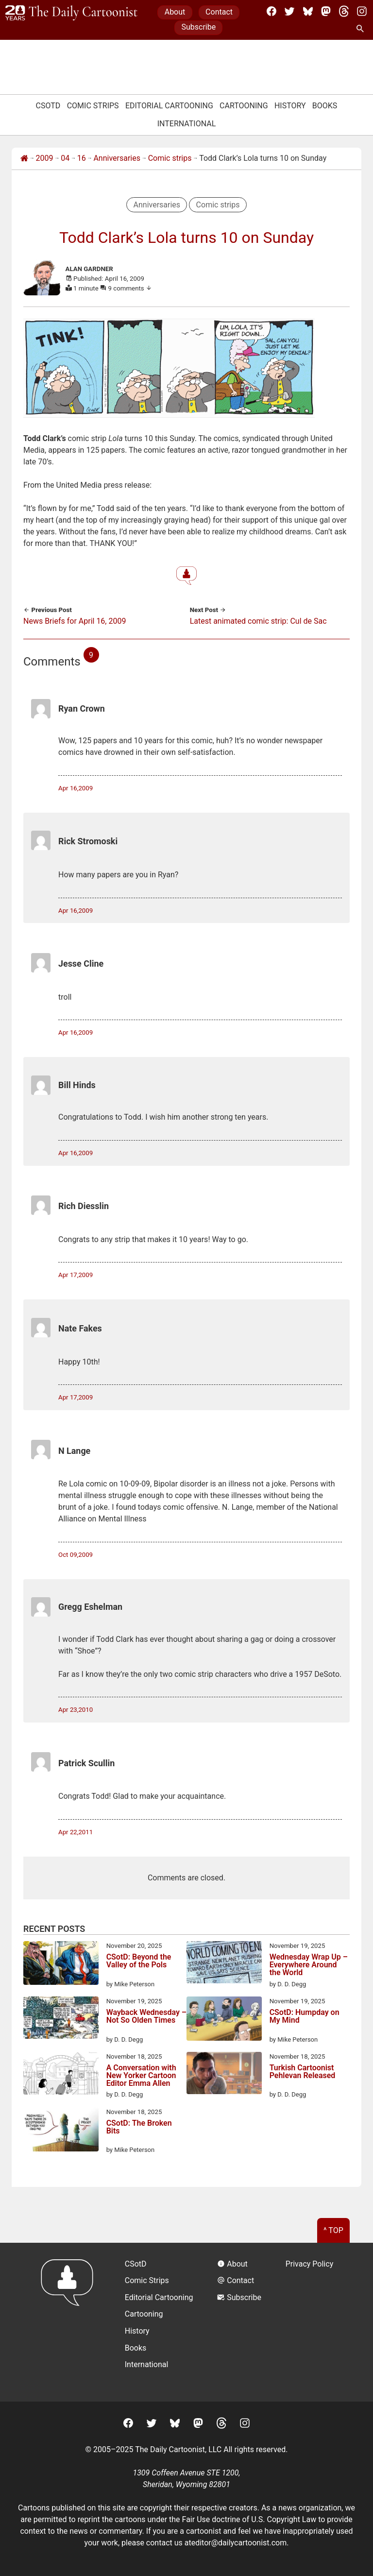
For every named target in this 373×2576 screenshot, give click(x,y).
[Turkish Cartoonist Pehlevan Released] (224, 2075)
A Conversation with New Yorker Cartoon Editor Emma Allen (141, 2075)
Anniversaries (116, 158)
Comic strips (170, 158)
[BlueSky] (308, 11)
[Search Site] (362, 29)
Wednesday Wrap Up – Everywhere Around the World (309, 1965)
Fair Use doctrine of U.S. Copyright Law (249, 2519)
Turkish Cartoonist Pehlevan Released (303, 2072)
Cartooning (244, 105)
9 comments (130, 288)
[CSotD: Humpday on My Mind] (224, 2020)
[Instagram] (362, 11)
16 (81, 158)
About (175, 12)
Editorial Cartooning (169, 105)
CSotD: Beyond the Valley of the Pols (138, 1961)
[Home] (24, 158)
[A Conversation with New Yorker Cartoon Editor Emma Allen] (61, 2075)
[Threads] (344, 11)
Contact (219, 12)
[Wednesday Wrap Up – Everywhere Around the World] (224, 1964)
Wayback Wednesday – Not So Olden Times (146, 2017)
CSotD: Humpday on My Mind (304, 2017)
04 (65, 158)
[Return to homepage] (70, 2322)
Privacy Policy (310, 2264)
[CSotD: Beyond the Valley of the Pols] (61, 1964)
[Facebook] (271, 11)
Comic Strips (93, 105)
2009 (44, 158)
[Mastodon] (326, 11)
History (290, 105)
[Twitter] (289, 11)
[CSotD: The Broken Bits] (61, 2131)
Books (325, 105)
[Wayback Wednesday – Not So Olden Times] (61, 2019)
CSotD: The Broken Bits (139, 2127)
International (186, 123)
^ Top (333, 2230)
